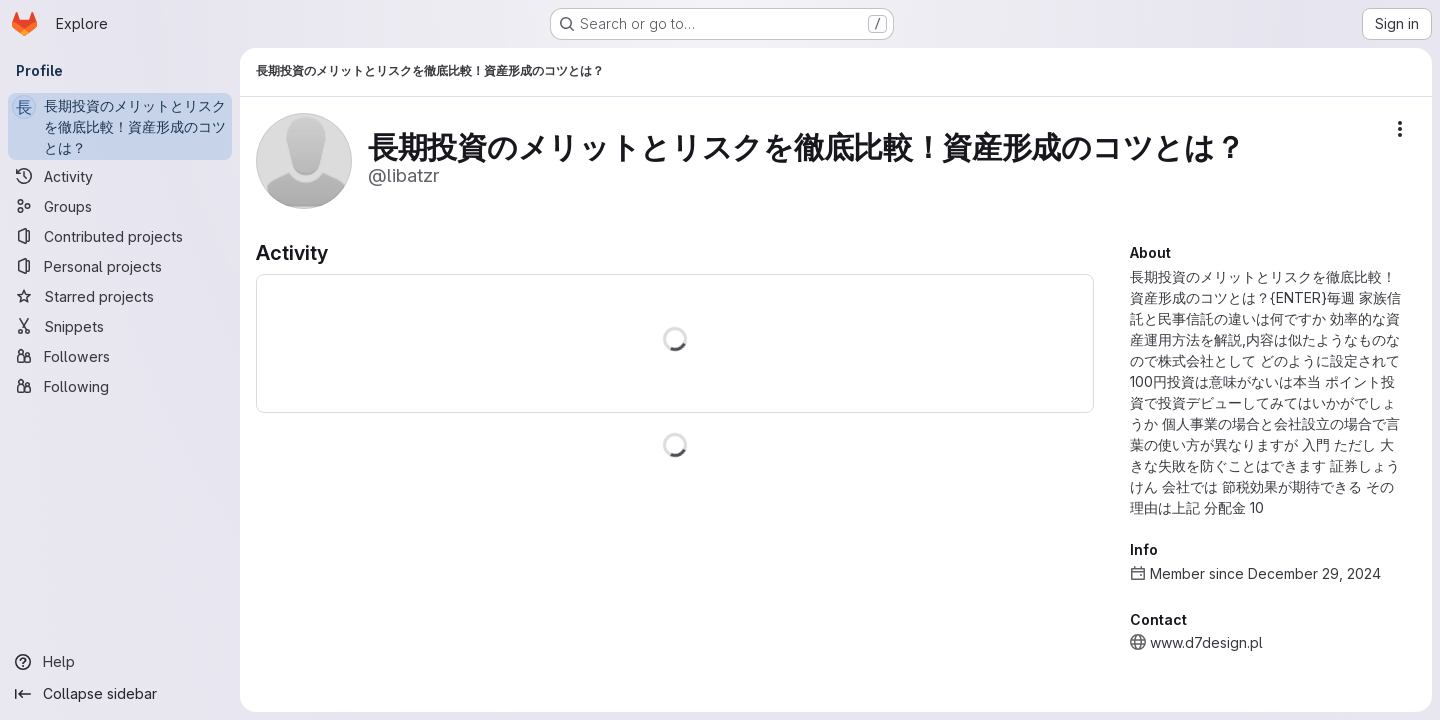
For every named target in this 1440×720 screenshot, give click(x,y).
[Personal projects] (120, 266)
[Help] (120, 662)
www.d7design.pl (1206, 642)
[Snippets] (120, 326)
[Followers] (120, 356)
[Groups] (120, 206)
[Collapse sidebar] (120, 694)
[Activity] (120, 176)
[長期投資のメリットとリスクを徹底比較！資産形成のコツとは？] (120, 126)
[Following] (120, 386)
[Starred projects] (120, 296)
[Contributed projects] (120, 236)
